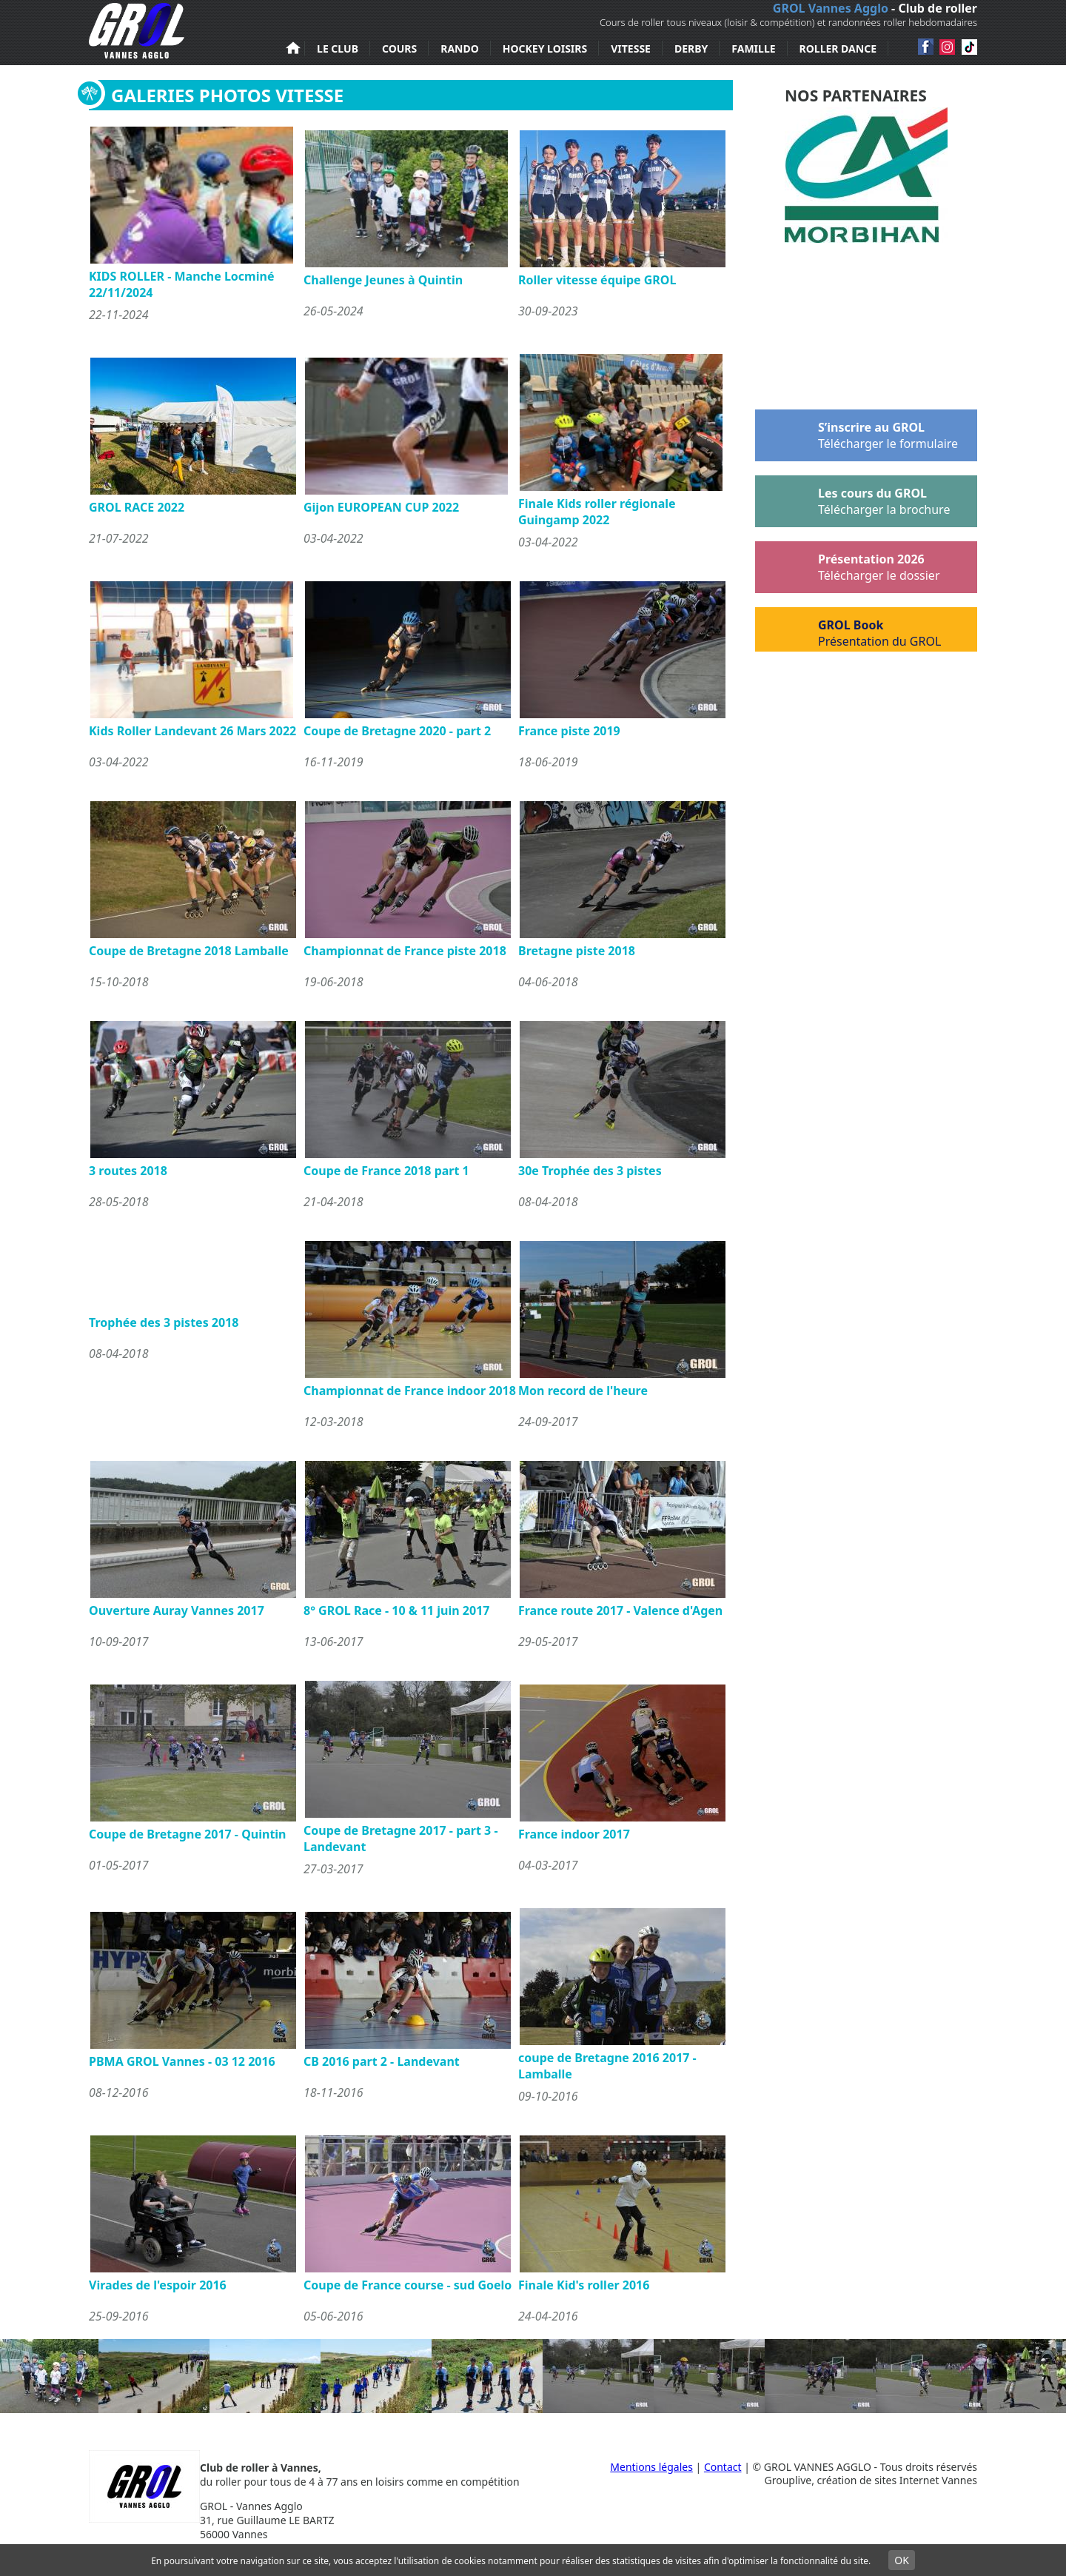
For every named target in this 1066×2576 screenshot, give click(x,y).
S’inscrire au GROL (856, 432)
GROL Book (848, 629)
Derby (691, 48)
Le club (337, 48)
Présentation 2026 (848, 564)
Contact (723, 2467)
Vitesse (631, 48)
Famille (753, 48)
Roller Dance (838, 48)
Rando (459, 48)
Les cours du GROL (852, 498)
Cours (399, 48)
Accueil (293, 48)
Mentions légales (651, 2467)
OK (901, 2560)
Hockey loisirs (545, 48)
